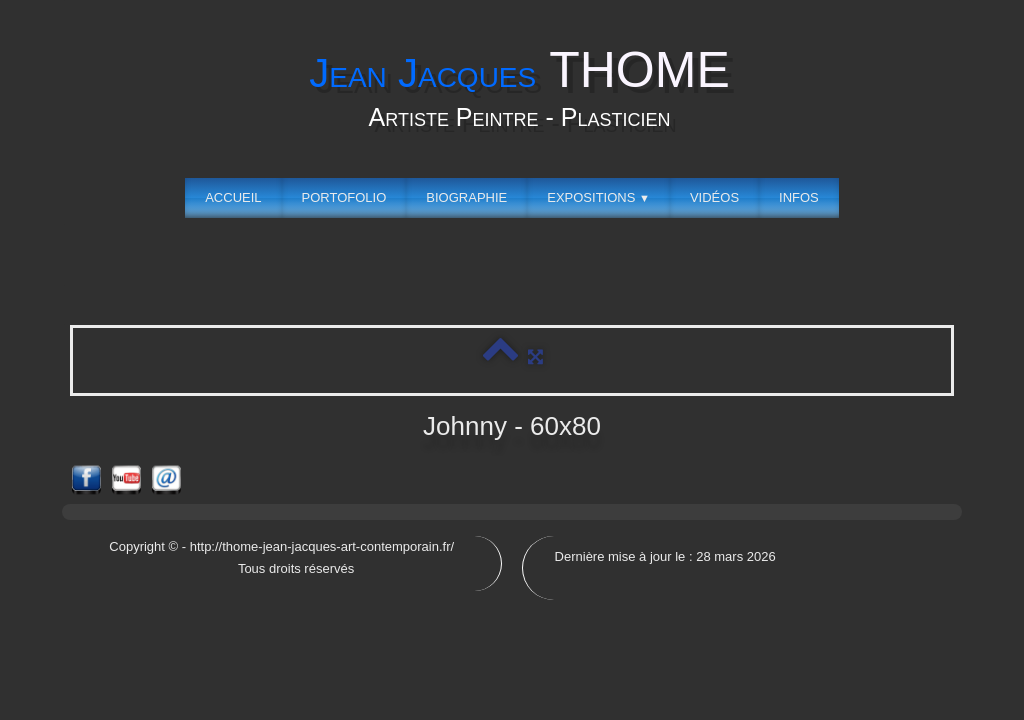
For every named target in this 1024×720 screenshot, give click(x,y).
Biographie (466, 197)
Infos (799, 197)
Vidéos (714, 197)
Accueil (233, 197)
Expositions (598, 197)
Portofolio (344, 197)
